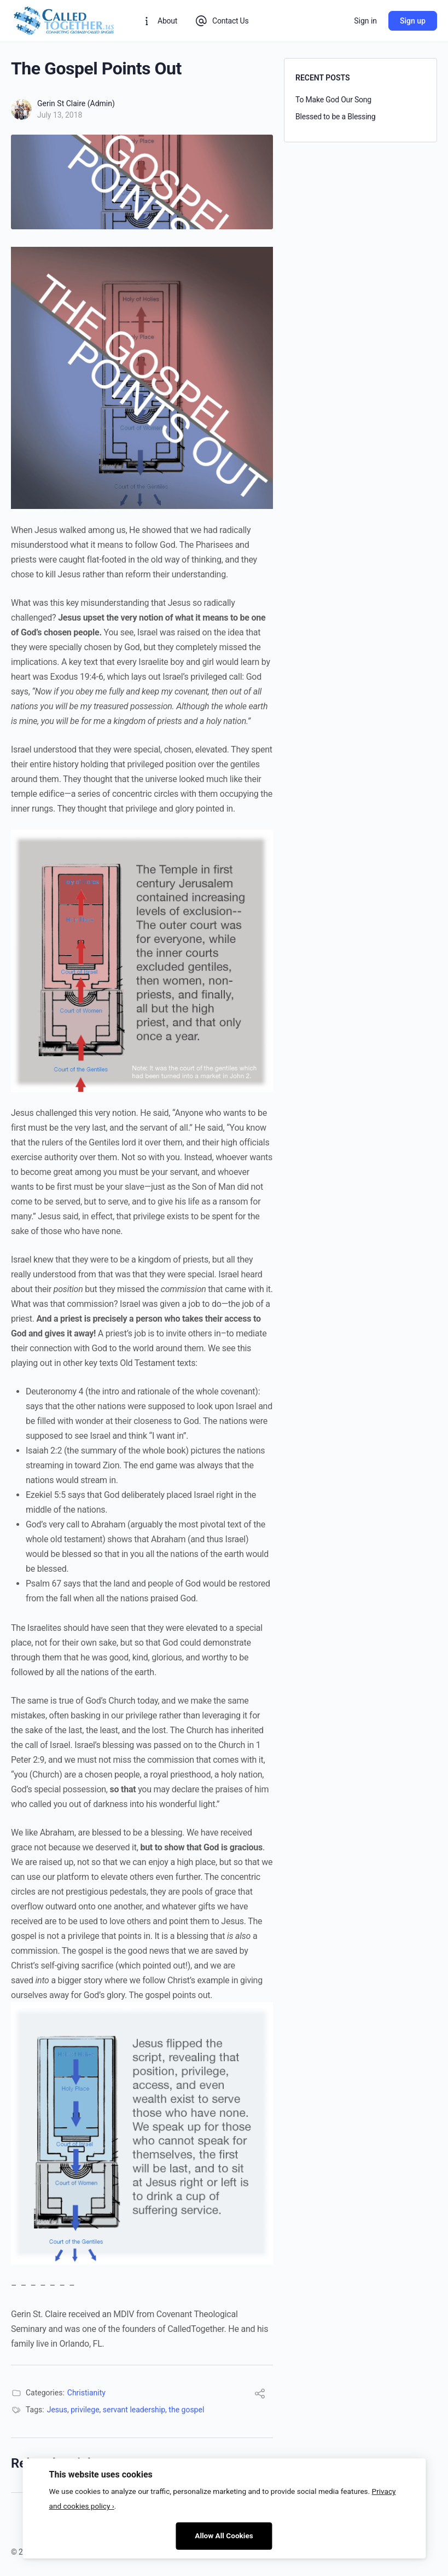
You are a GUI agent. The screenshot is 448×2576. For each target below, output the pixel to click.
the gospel (186, 2409)
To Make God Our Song (333, 99)
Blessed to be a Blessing (335, 116)
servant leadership (134, 2409)
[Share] (259, 2395)
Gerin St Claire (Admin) (76, 103)
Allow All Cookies (224, 2535)
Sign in (365, 20)
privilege (85, 2409)
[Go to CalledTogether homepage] (64, 19)
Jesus (57, 2409)
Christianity (86, 2392)
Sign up (413, 20)
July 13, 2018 (59, 115)
